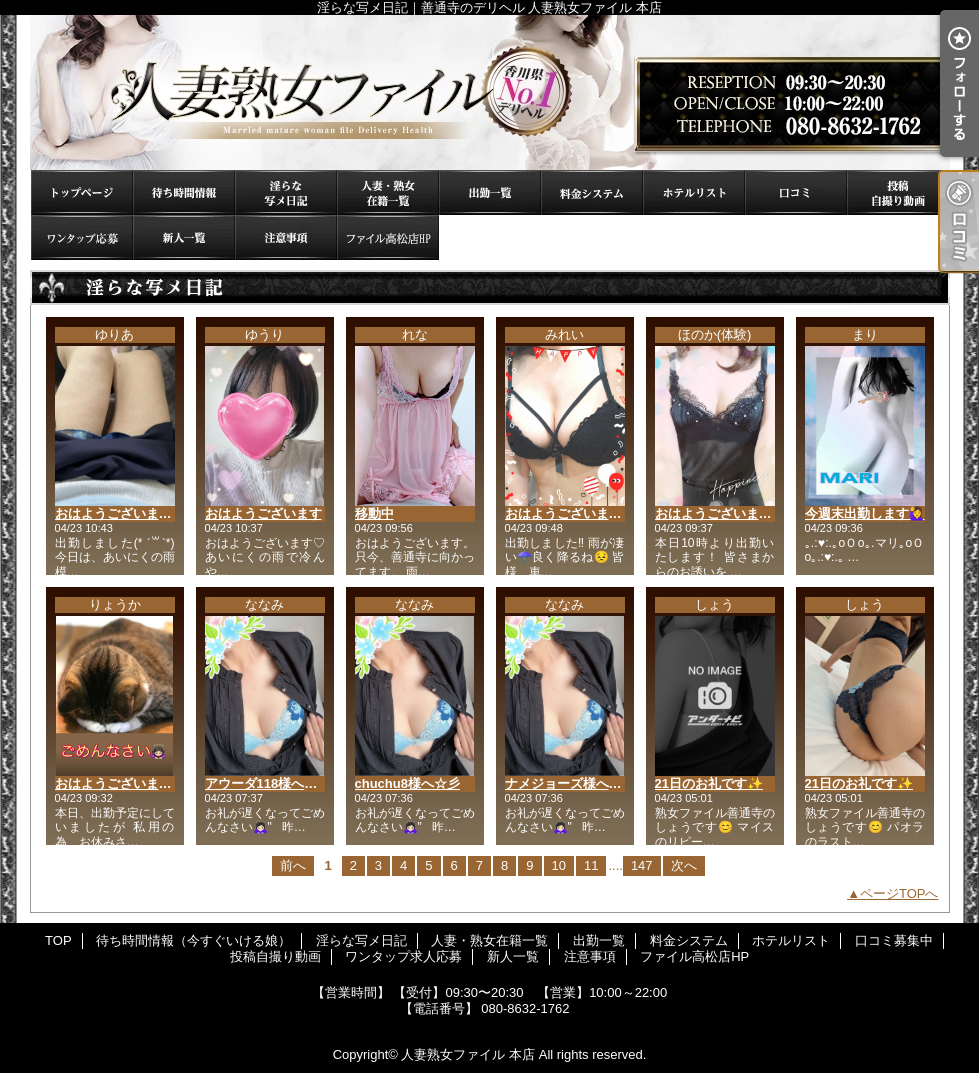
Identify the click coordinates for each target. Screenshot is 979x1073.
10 (559, 865)
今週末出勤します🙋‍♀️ (865, 513)
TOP (82, 192)
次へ (684, 865)
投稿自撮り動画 (898, 192)
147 (642, 865)
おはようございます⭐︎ (717, 513)
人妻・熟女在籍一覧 (388, 192)
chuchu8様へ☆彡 (407, 783)
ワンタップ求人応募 (82, 237)
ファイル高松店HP (388, 237)
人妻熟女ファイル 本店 (468, 1054)
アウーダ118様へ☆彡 (268, 783)
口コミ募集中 (796, 192)
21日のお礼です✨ (709, 783)
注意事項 (286, 237)
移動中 (374, 513)
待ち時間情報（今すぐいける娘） (184, 192)
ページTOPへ (899, 893)
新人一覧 (184, 237)
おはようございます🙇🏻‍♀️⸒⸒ (125, 783)
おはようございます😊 (571, 513)
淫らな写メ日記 (286, 192)
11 (591, 865)
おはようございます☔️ (121, 513)
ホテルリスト (694, 192)
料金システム (592, 192)
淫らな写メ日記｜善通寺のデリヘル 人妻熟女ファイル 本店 (490, 92)
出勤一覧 (490, 192)
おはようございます (263, 513)
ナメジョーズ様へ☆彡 (570, 783)
